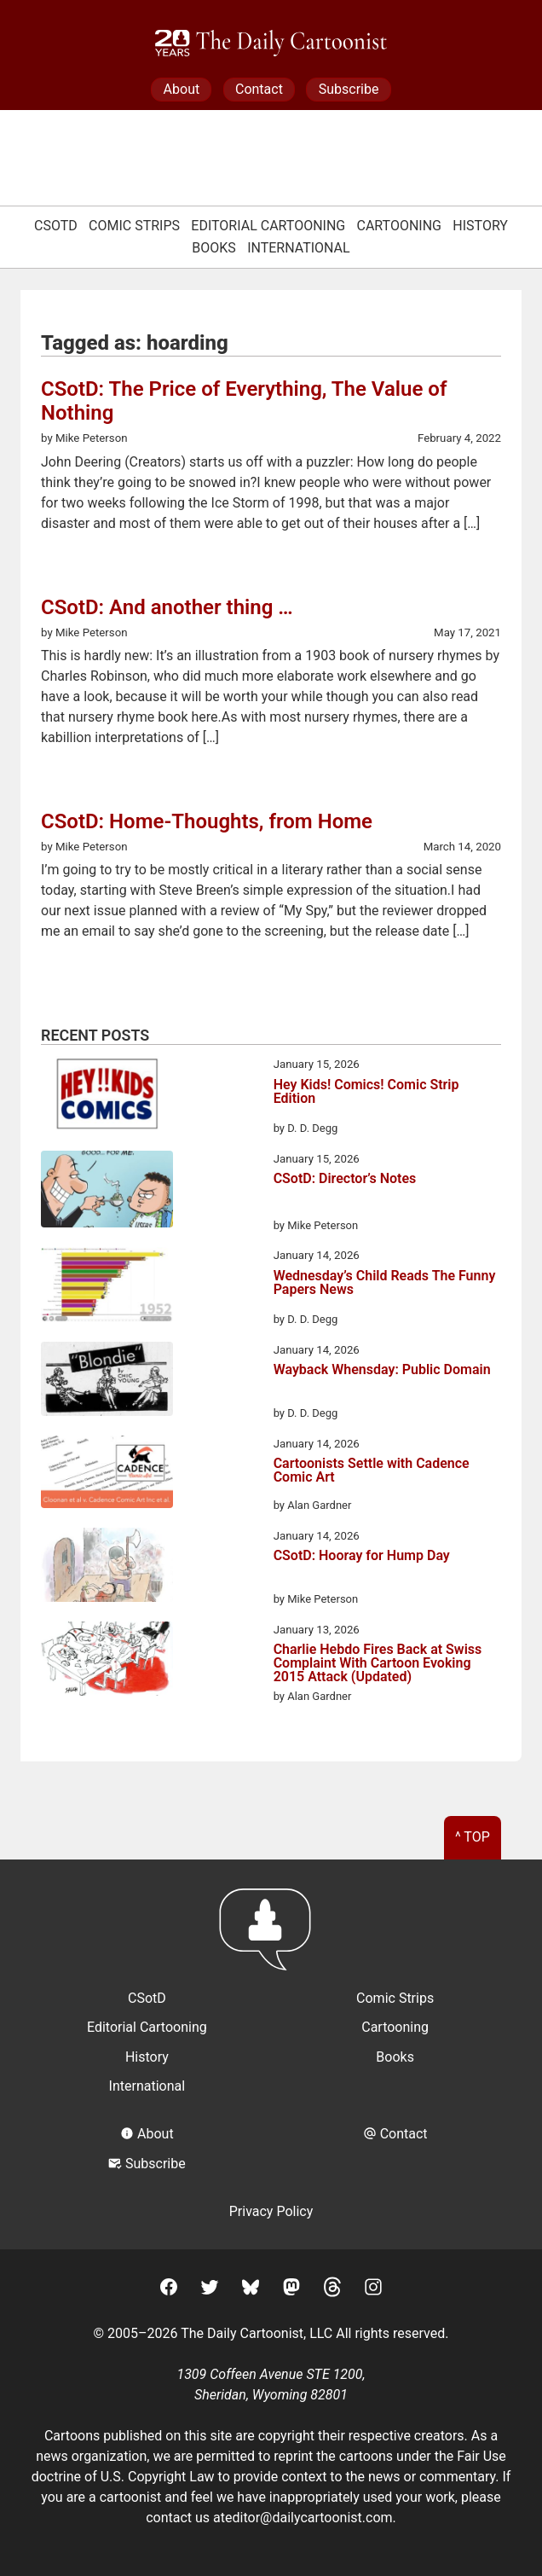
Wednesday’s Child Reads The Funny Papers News (385, 1283)
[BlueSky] (250, 2290)
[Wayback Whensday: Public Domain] (107, 1382)
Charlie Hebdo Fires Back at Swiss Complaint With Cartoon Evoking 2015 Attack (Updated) (378, 1663)
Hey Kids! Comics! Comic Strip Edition (366, 1092)
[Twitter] (209, 2290)
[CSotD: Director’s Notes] (107, 1192)
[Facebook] (169, 2290)
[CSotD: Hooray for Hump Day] (107, 1568)
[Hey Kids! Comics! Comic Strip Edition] (107, 1096)
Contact (259, 89)
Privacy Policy (271, 2211)
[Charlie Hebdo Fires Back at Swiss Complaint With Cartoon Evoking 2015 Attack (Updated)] (107, 1662)
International (298, 248)
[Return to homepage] (271, 1937)
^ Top (472, 1837)
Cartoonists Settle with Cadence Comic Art (372, 1471)
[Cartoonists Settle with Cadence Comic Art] (107, 1475)
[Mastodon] (291, 2290)
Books (214, 248)
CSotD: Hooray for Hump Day (362, 1556)
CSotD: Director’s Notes (345, 1179)
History (480, 226)
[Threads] (332, 2290)
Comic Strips (134, 226)
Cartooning (399, 226)
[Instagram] (373, 2290)
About (182, 89)
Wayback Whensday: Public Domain (382, 1370)
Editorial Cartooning (268, 226)
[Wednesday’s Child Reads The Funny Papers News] (107, 1287)
